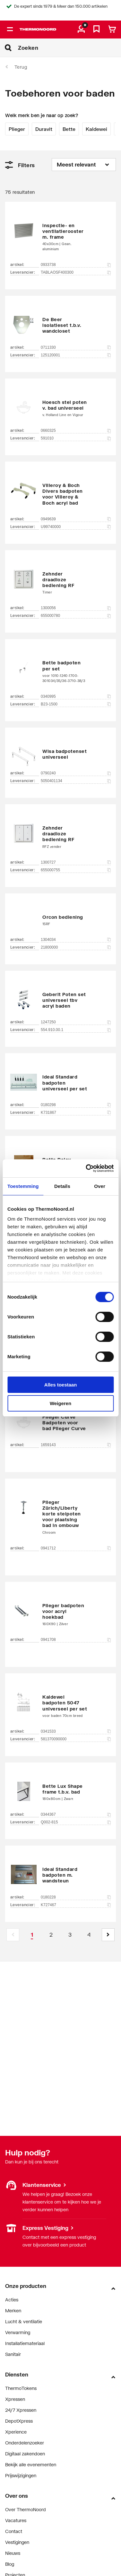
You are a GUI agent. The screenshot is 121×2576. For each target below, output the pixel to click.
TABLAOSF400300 (76, 272)
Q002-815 (76, 1822)
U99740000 (76, 527)
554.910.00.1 (76, 1030)
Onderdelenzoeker (24, 2442)
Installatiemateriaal (25, 2343)
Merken (13, 2310)
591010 (76, 438)
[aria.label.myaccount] (81, 29)
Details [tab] (62, 1186)
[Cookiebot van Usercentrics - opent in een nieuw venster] (86, 1168)
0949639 (76, 519)
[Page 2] (51, 1934)
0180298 (76, 1105)
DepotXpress (19, 2421)
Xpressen (15, 2399)
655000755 (76, 870)
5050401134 (76, 781)
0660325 (76, 430)
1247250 (76, 1022)
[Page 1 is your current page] (31, 1934)
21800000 (76, 947)
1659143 (76, 1445)
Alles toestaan (60, 1384)
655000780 (76, 615)
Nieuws (12, 2553)
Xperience (16, 2432)
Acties (11, 2299)
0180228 (76, 1897)
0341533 (76, 1731)
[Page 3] (70, 1934)
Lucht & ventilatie (23, 2321)
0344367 (76, 1814)
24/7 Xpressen (20, 2410)
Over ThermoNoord (25, 2509)
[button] (108, 1934)
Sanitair (13, 2354)
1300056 (76, 608)
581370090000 (76, 1739)
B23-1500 (76, 704)
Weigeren (60, 1403)
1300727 (76, 862)
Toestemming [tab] (23, 1186)
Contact (13, 2531)
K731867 (76, 1112)
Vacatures (15, 2520)
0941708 (76, 1639)
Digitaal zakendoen (25, 2453)
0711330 (76, 347)
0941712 (76, 1548)
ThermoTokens (21, 2388)
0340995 (76, 696)
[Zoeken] (69, 48)
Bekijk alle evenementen (30, 2464)
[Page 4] (89, 1934)
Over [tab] (99, 1186)
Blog (9, 2564)
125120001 (76, 355)
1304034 (76, 939)
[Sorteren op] (84, 164)
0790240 (76, 773)
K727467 (76, 1905)
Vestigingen (17, 2542)
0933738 (76, 264)
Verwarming (17, 2332)
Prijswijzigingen (20, 2475)
